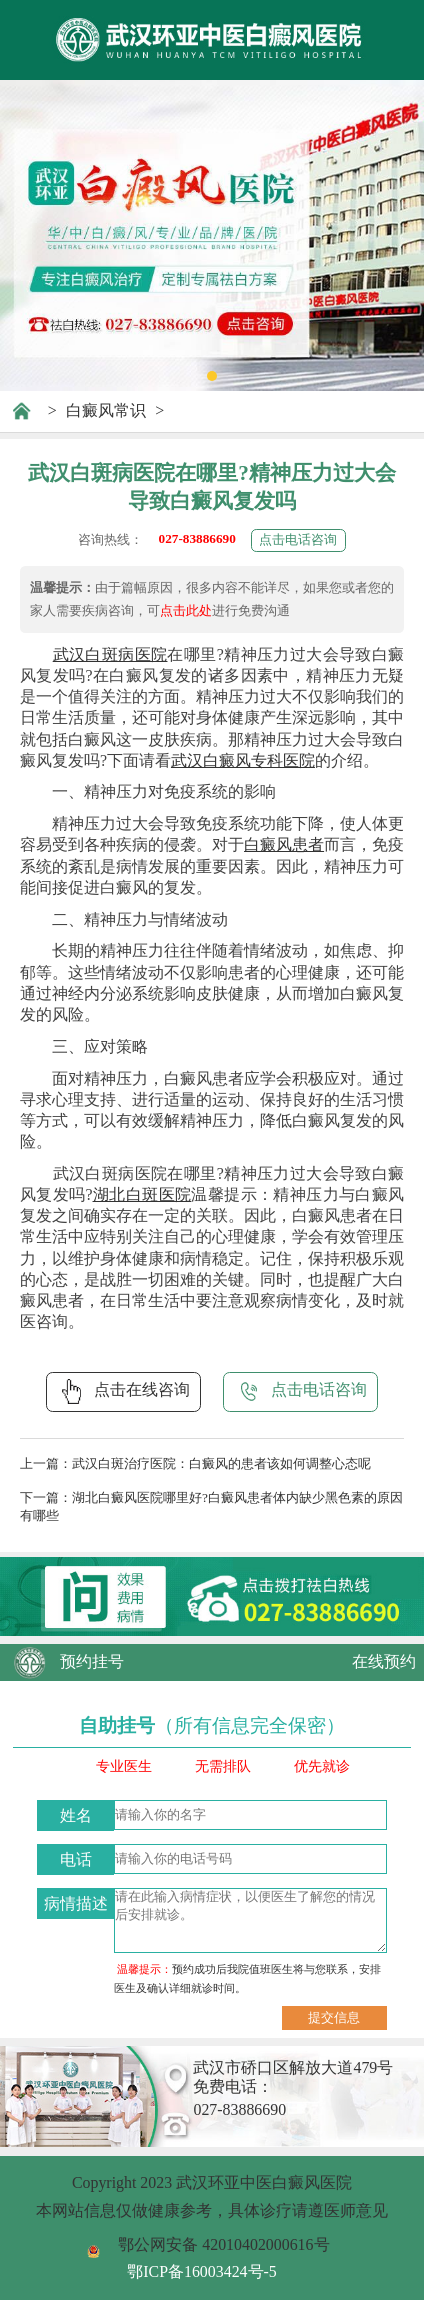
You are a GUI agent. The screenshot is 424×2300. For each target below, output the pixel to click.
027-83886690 (197, 538)
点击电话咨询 (298, 539)
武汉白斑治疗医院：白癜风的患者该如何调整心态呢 (221, 1463)
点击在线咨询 (123, 1391)
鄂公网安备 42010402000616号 (223, 2244)
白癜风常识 (106, 410)
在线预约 (384, 1661)
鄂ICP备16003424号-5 (202, 2271)
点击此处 (186, 610)
